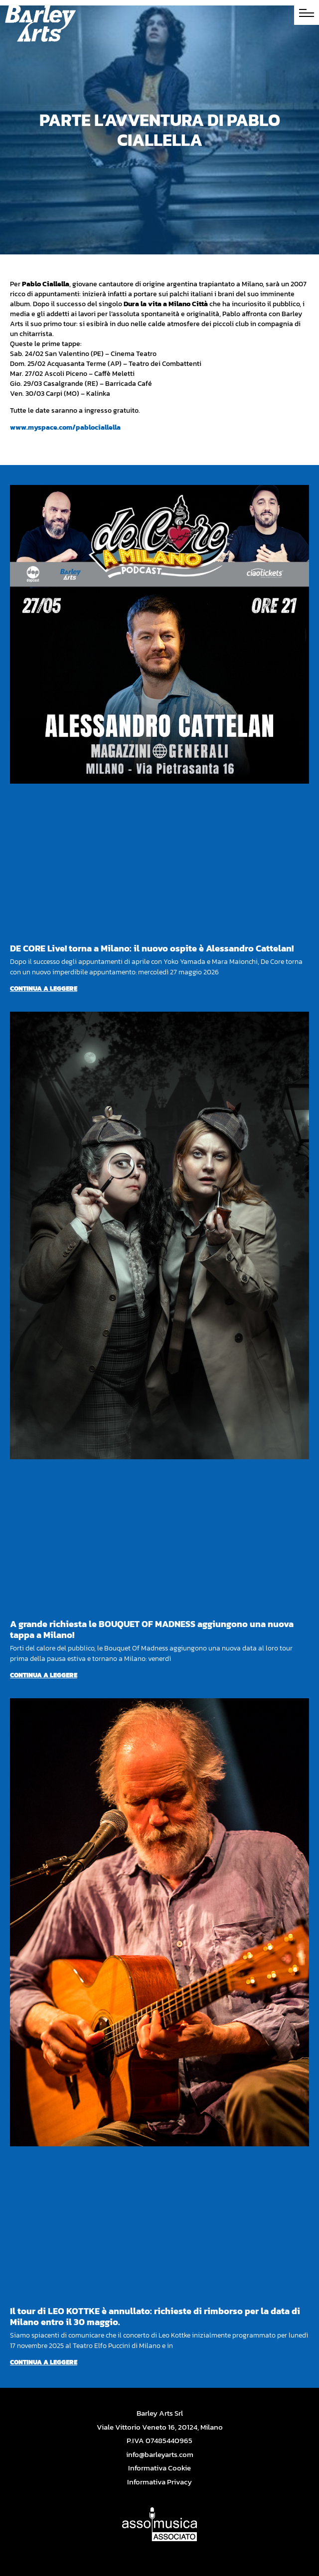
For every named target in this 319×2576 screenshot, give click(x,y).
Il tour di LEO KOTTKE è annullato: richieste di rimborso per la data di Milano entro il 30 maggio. (155, 2316)
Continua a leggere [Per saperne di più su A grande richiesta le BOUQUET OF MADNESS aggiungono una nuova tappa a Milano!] (43, 1675)
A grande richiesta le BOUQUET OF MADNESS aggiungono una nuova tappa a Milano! (152, 1629)
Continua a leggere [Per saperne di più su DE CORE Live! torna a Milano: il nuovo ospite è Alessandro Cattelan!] (43, 988)
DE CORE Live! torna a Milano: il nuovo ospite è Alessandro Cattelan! (152, 948)
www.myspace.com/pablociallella (65, 427)
